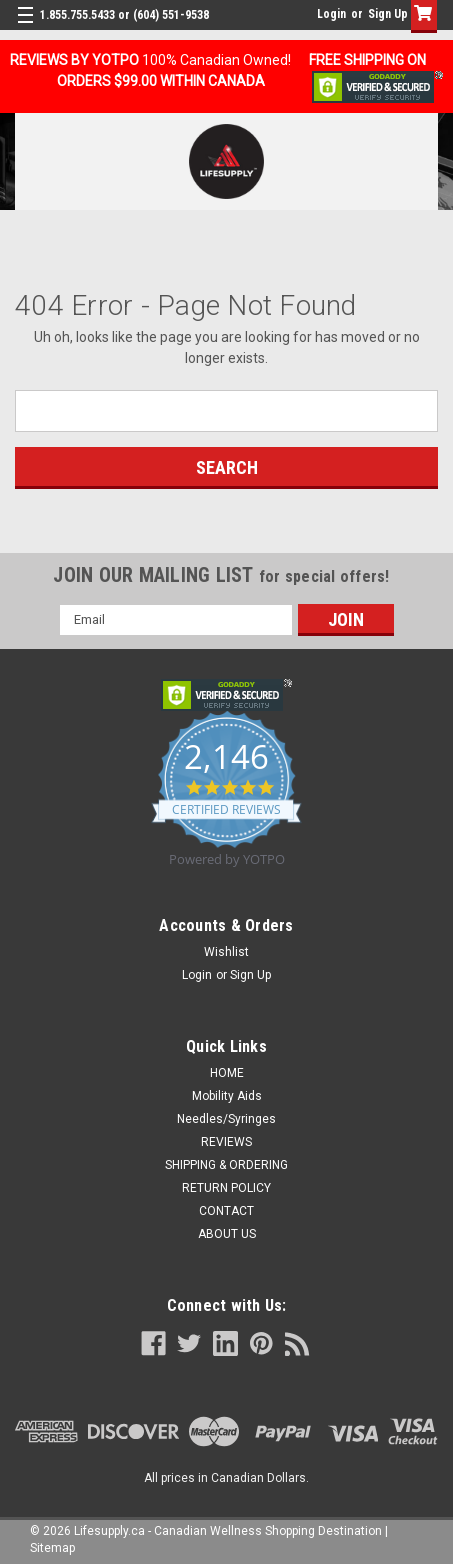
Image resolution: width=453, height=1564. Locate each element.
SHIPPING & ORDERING (226, 1165)
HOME (227, 1073)
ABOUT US (227, 1234)
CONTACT (226, 1211)
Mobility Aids (227, 1096)
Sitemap (52, 1548)
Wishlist (226, 952)
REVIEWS (226, 1142)
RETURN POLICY (226, 1188)
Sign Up (388, 14)
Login (331, 14)
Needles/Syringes (226, 1119)
